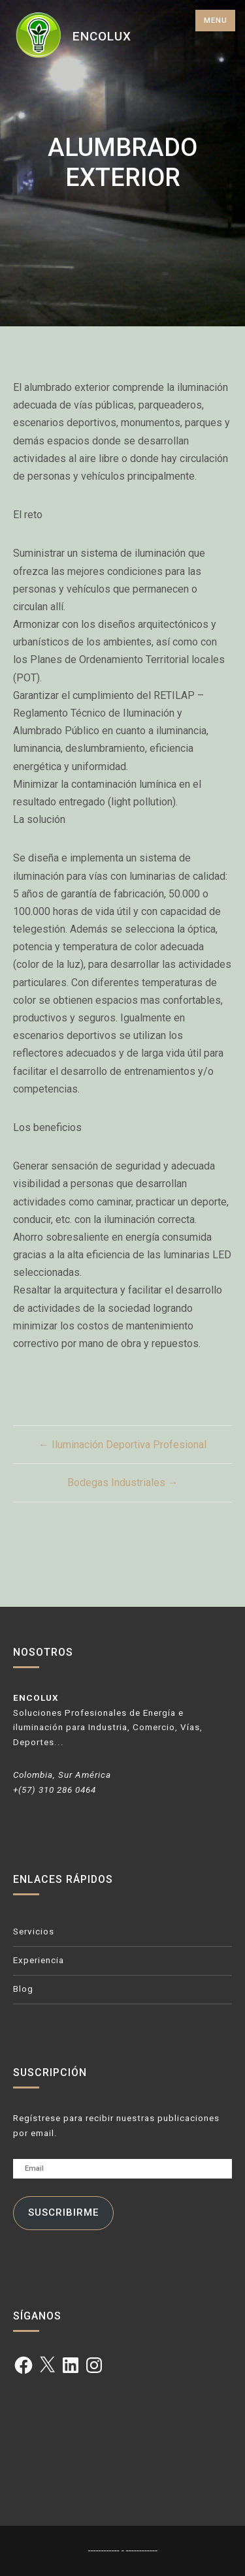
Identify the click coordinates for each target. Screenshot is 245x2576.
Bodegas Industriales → (122, 1482)
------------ (105, 2550)
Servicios (33, 1931)
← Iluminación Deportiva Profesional (122, 1444)
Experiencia (38, 1960)
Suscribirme (63, 2212)
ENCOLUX (102, 36)
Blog (23, 1989)
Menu (215, 20)
